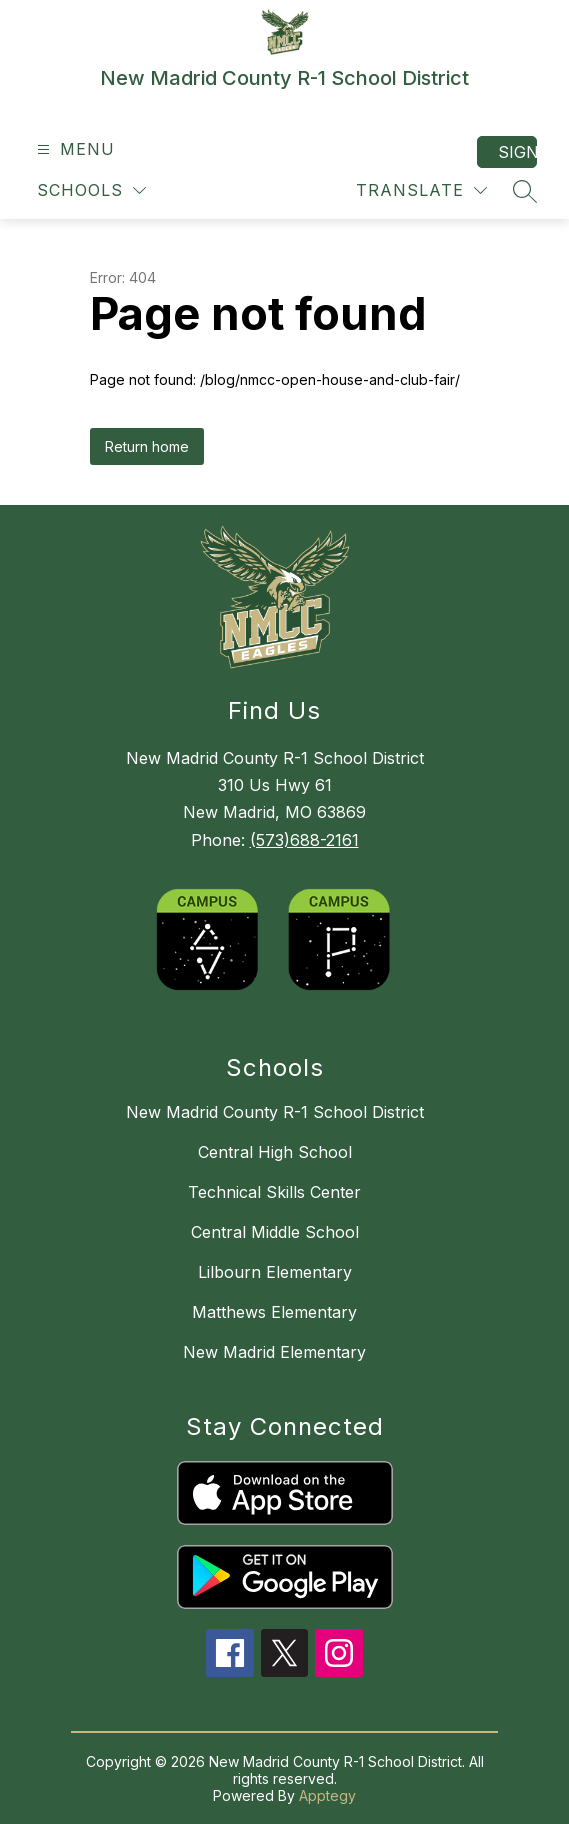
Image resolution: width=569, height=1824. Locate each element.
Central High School (275, 1152)
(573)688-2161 (304, 840)
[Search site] (525, 191)
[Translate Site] (421, 190)
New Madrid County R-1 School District (275, 1112)
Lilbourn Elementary (275, 1272)
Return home (147, 446)
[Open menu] (73, 149)
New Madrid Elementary (274, 1352)
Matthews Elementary (274, 1312)
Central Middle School (275, 1232)
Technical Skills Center (274, 1192)
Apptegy (327, 1795)
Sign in (517, 152)
